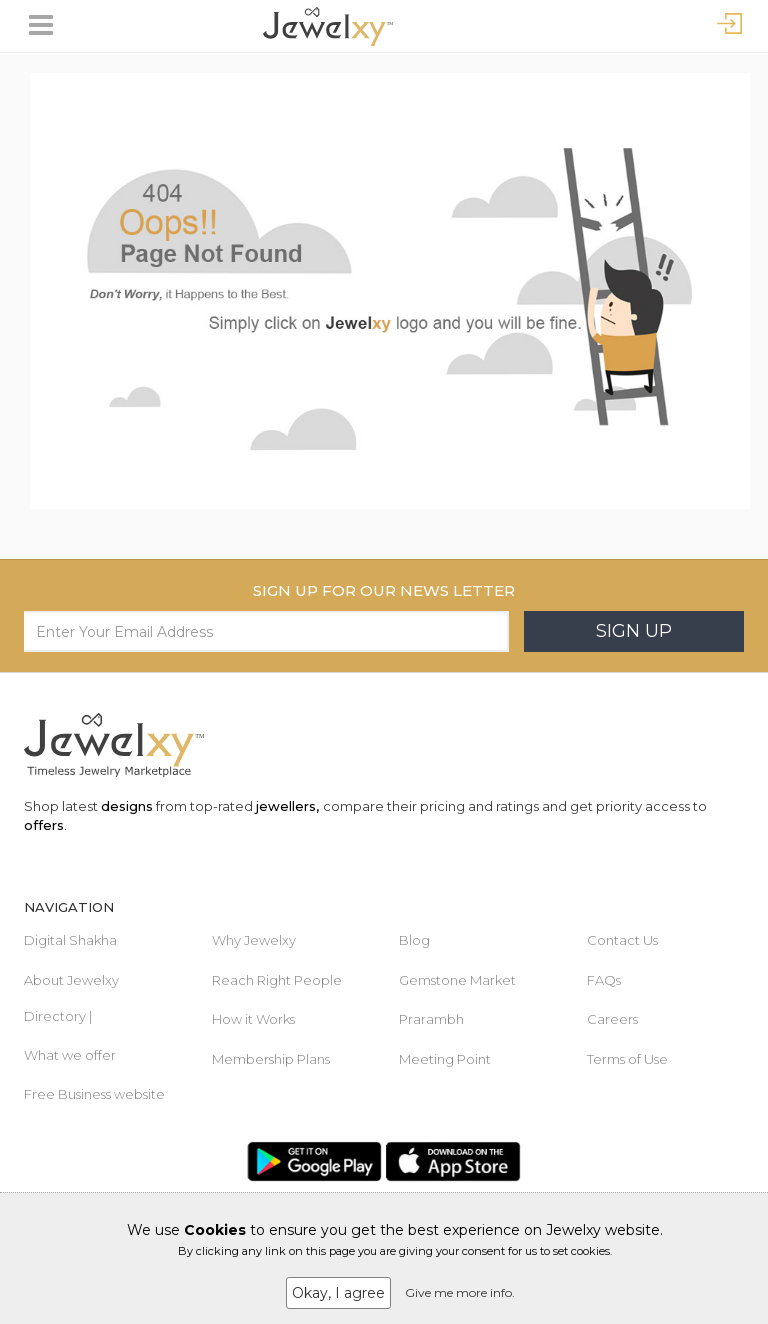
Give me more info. (460, 1292)
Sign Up (634, 631)
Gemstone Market (457, 980)
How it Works (253, 1019)
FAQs (604, 980)
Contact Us (622, 940)
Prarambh (431, 1019)
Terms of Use (627, 1059)
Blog (414, 940)
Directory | (58, 1016)
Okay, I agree (338, 1293)
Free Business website (94, 1094)
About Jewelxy (71, 980)
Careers (612, 1019)
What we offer (70, 1055)
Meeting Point (445, 1059)
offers (44, 825)
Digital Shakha (70, 940)
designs (127, 806)
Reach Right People (277, 980)
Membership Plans (271, 1059)
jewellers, (287, 806)
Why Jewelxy (254, 940)
